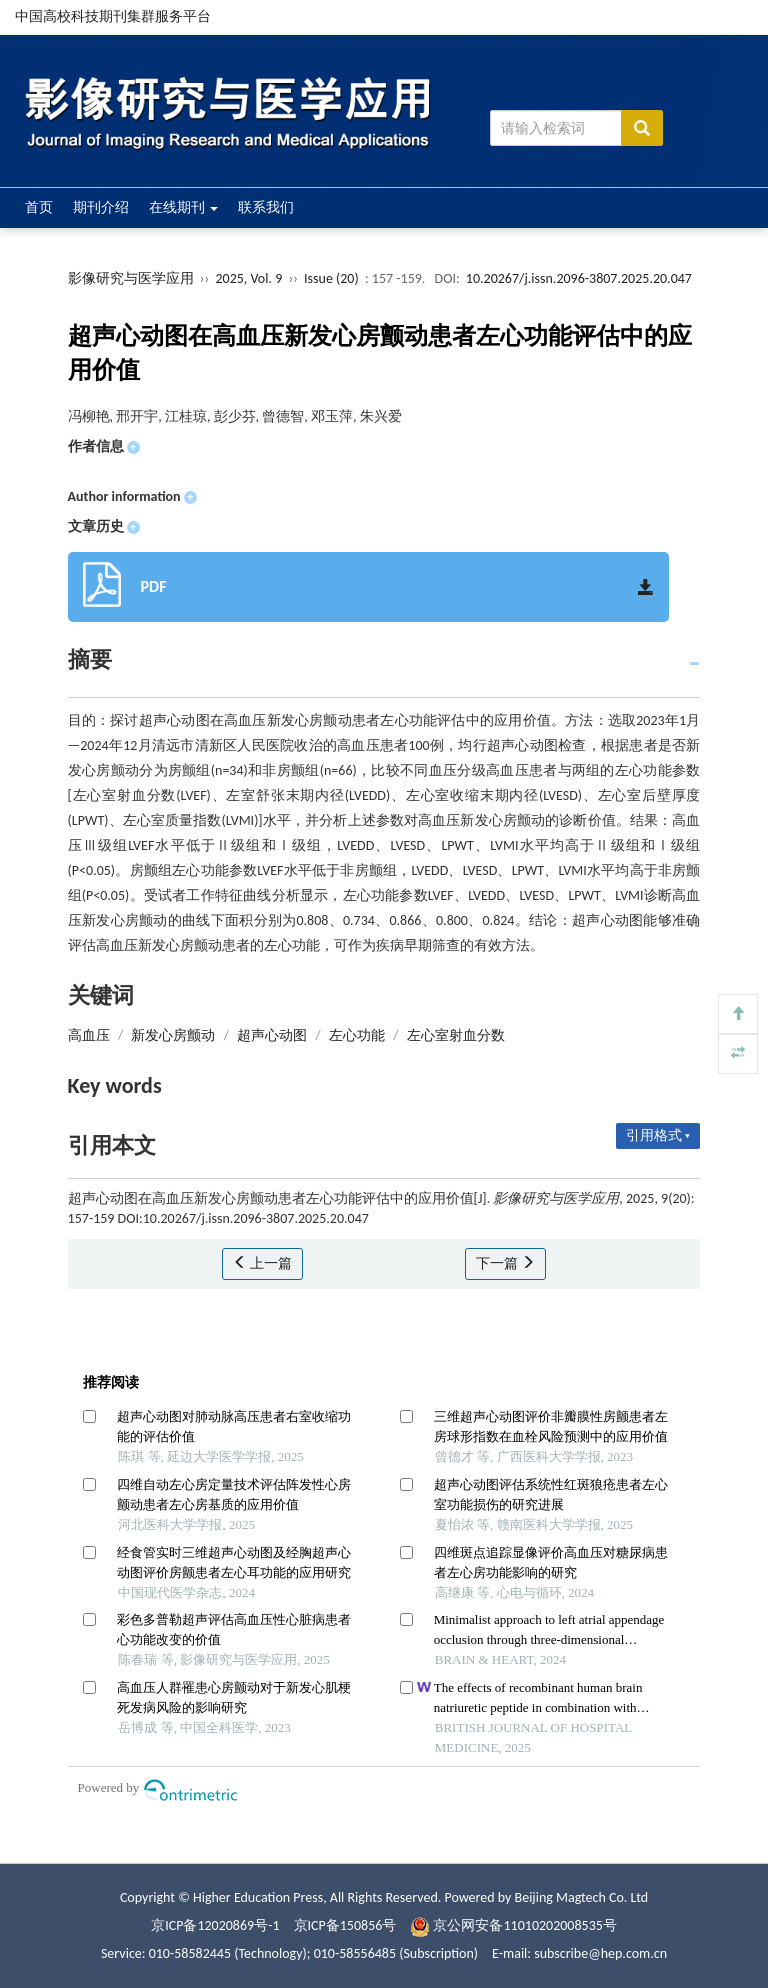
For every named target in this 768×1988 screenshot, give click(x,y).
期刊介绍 (101, 207)
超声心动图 (272, 1035)
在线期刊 (183, 207)
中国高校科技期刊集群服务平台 (113, 16)
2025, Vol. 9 (250, 278)
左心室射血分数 (456, 1035)
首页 (39, 207)
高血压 (89, 1035)
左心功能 (357, 1035)
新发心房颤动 (173, 1035)
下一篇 (505, 1263)
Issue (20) (331, 278)
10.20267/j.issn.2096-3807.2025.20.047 (579, 278)
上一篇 (262, 1263)
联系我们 (266, 207)
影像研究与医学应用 (131, 278)
